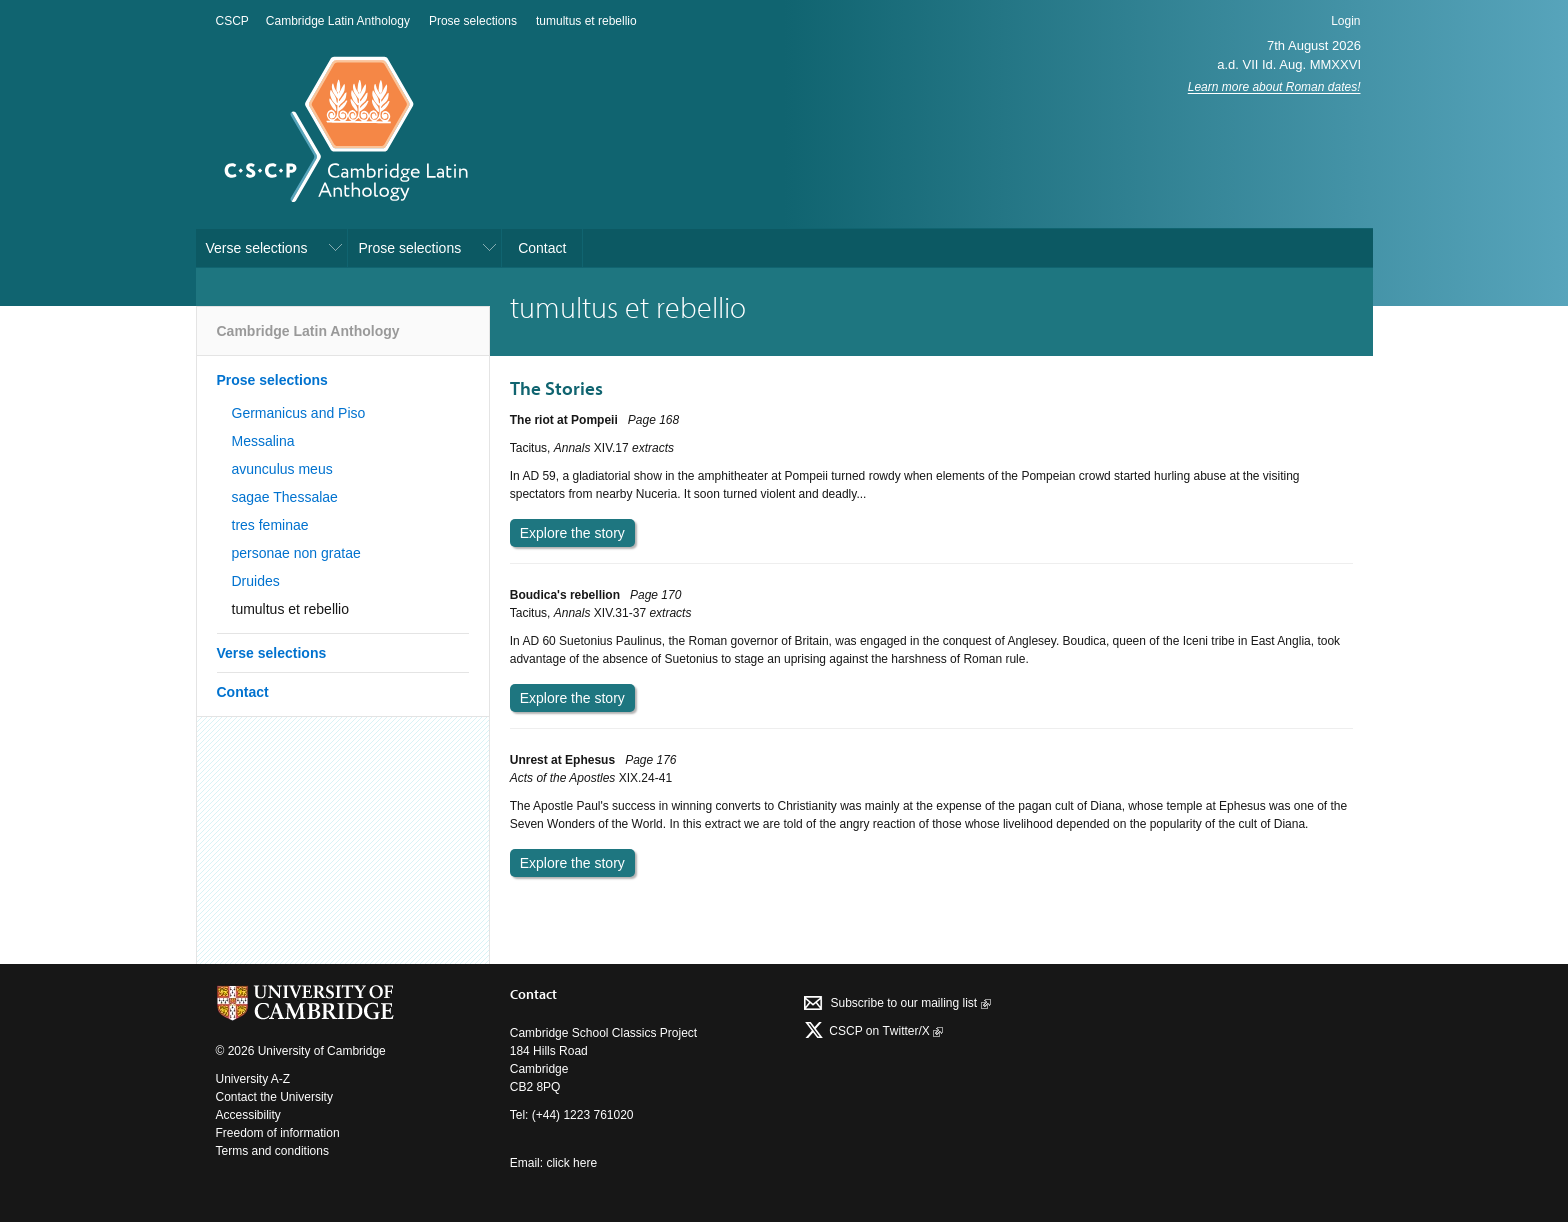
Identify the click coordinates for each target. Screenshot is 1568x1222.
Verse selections (257, 248)
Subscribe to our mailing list (910, 1003)
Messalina (263, 441)
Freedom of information (278, 1133)
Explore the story (572, 533)
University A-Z (253, 1079)
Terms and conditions (272, 1151)
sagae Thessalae (285, 497)
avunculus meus (282, 469)
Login (1345, 21)
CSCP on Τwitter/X (884, 1031)
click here (571, 1163)
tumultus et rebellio (586, 21)
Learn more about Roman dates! (1274, 87)
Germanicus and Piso (299, 413)
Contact (542, 248)
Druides (256, 581)
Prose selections (473, 21)
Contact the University (274, 1097)
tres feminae (270, 525)
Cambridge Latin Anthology (338, 21)
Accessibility (248, 1115)
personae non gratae (296, 553)
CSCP (232, 21)
